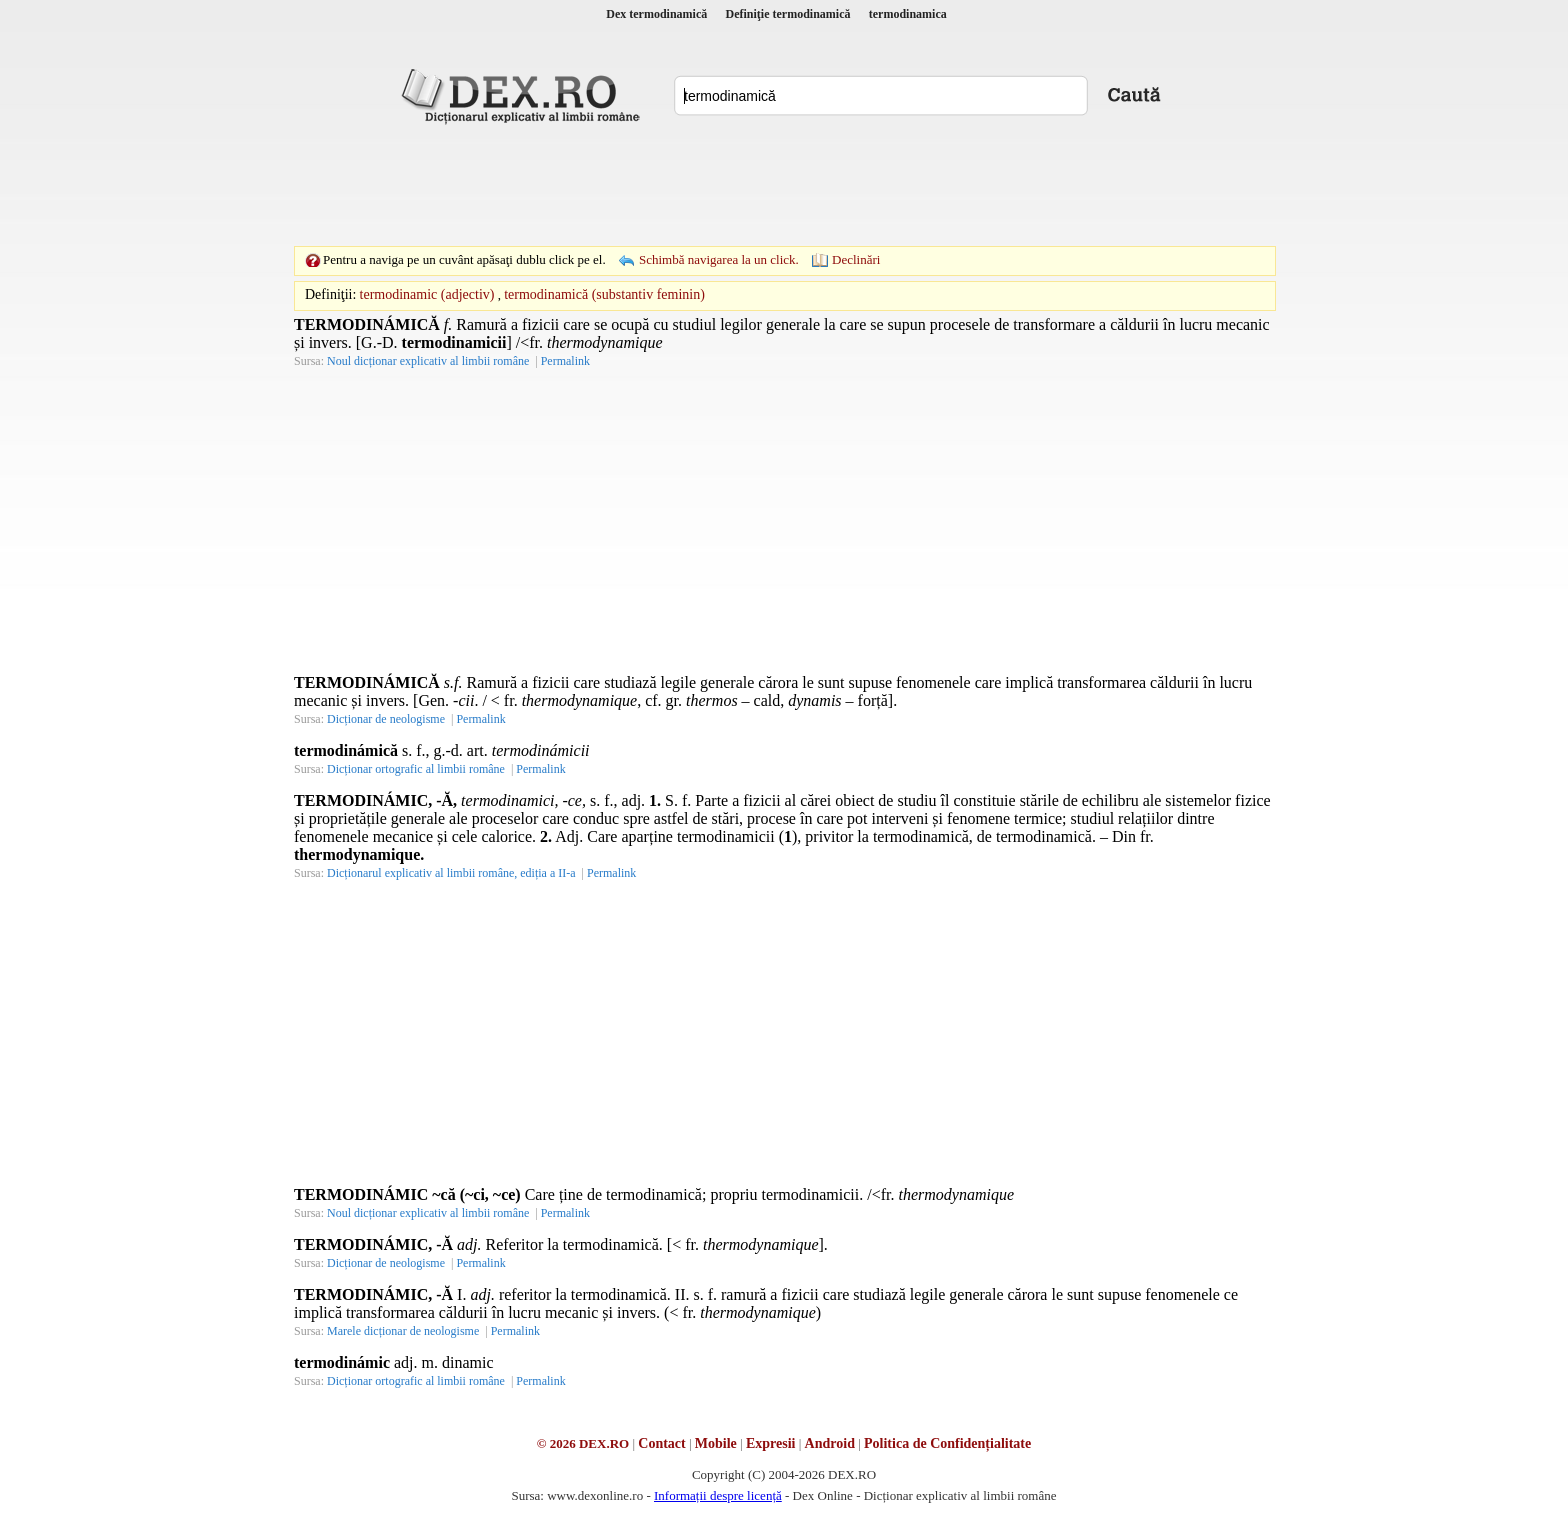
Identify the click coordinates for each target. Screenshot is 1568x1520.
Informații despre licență (718, 1495)
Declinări (856, 259)
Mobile (716, 1443)
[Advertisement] (784, 185)
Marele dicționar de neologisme (403, 1331)
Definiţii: (330, 294)
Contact (661, 1443)
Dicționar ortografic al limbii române (416, 769)
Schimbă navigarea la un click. (719, 259)
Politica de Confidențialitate (947, 1443)
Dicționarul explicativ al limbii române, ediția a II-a (451, 873)
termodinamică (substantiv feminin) (604, 294)
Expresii (771, 1443)
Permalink (565, 361)
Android (830, 1443)
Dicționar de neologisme (386, 719)
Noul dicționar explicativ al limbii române (428, 361)
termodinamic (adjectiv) (427, 294)
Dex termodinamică (656, 14)
